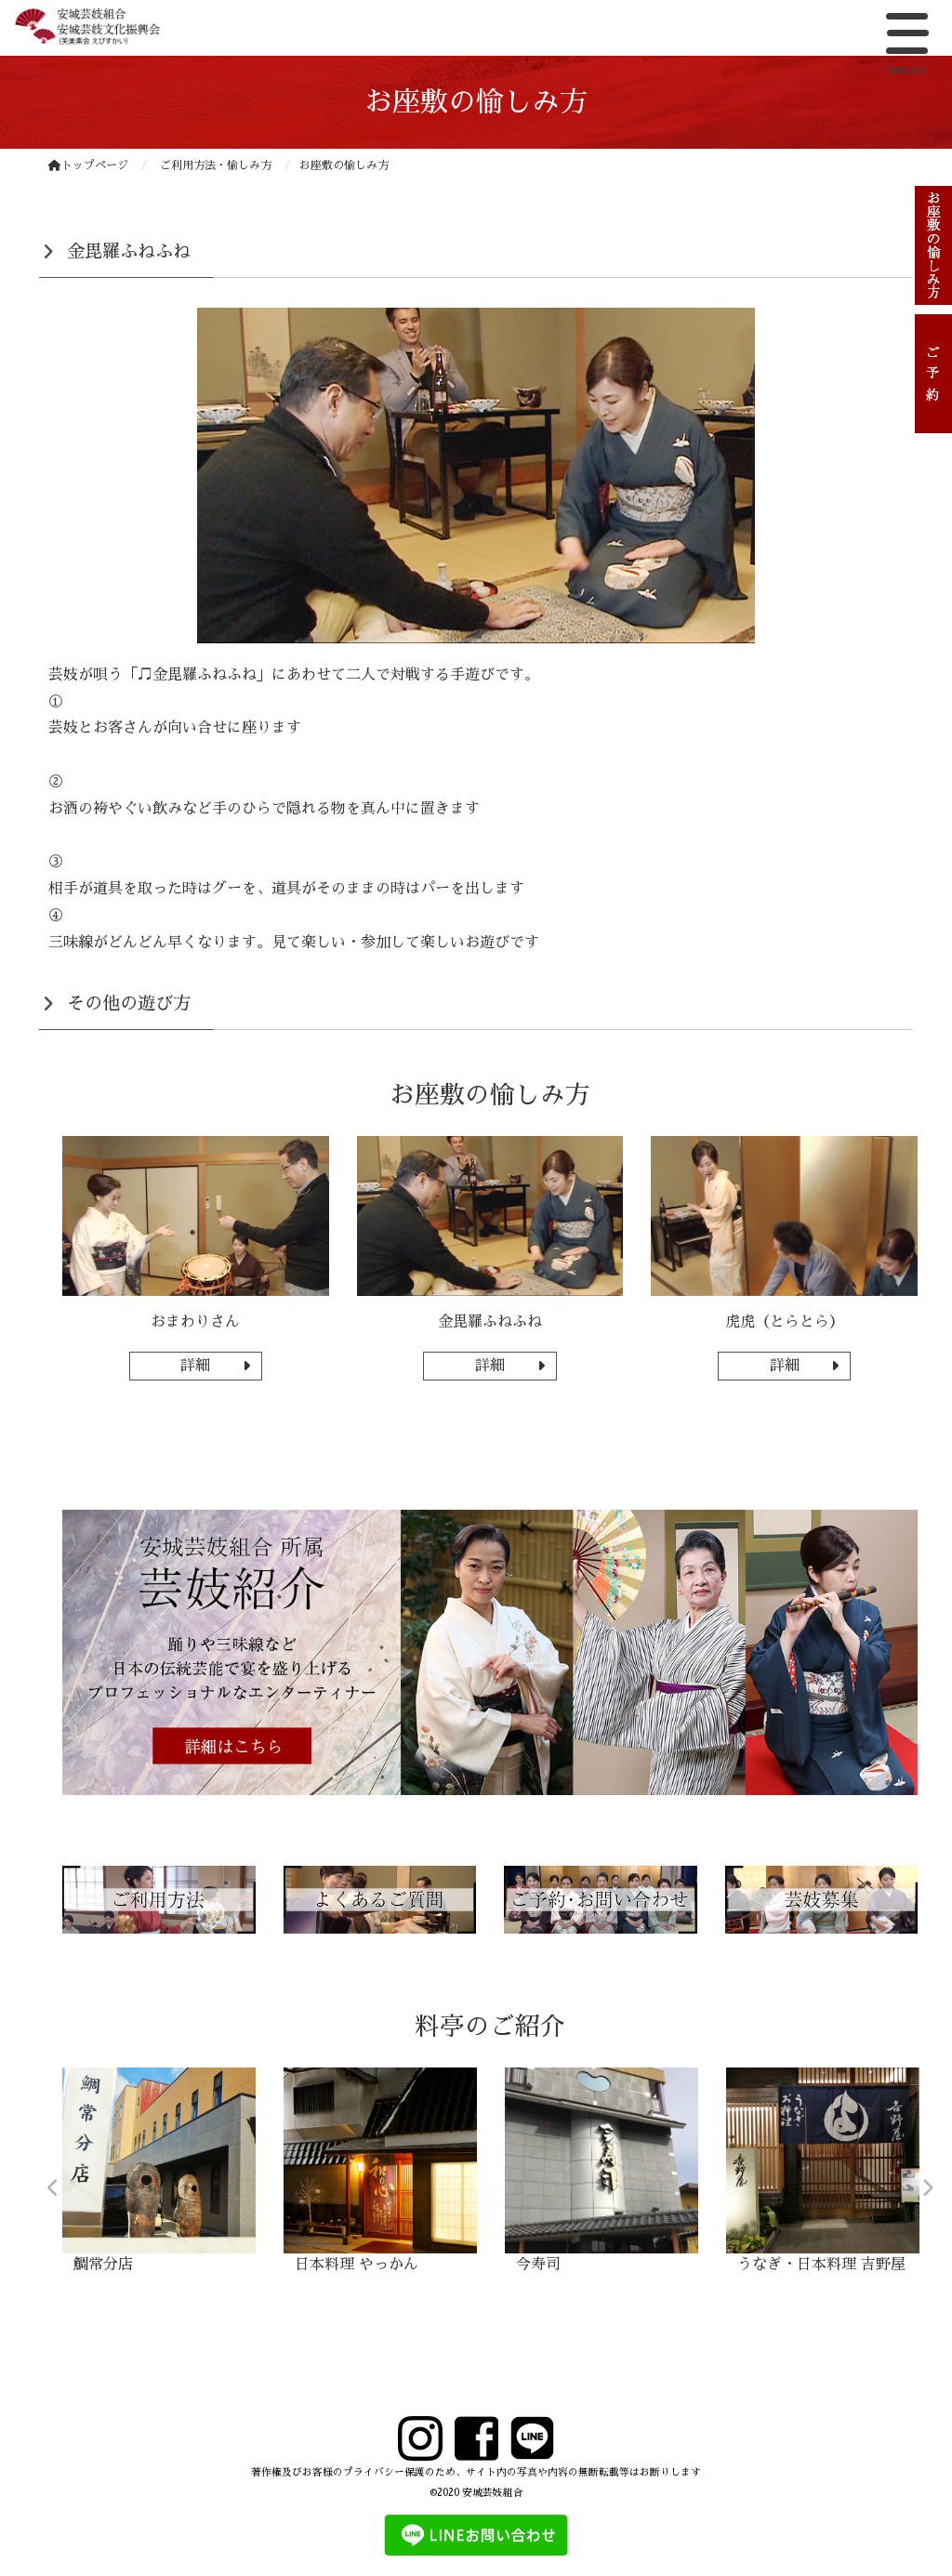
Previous (53, 2188)
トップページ (88, 165)
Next (927, 2188)
